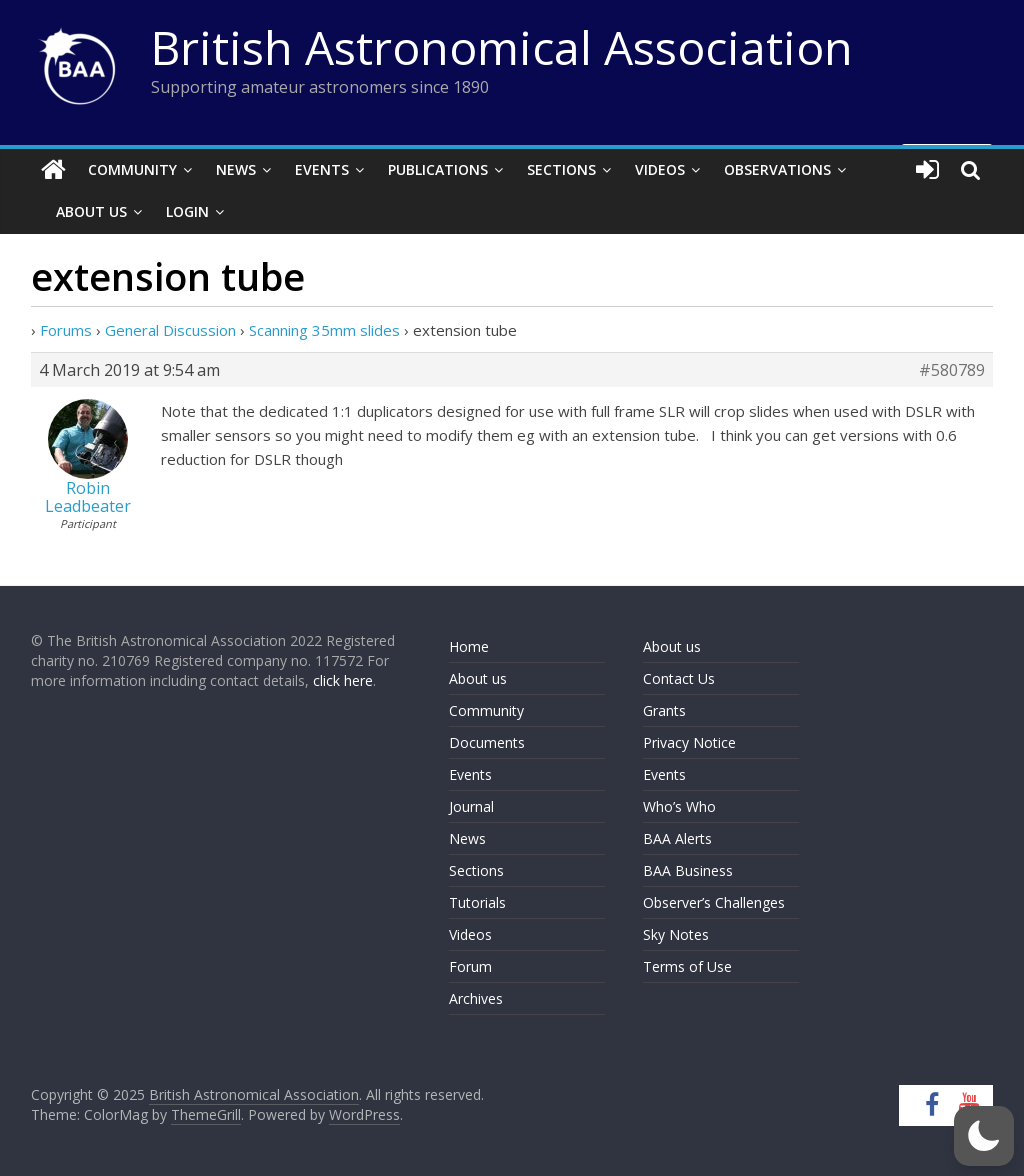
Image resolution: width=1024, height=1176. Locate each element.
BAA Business (688, 870)
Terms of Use (687, 966)
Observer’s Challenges (714, 902)
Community (132, 169)
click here (343, 680)
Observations (777, 169)
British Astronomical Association (502, 47)
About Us (91, 211)
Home (469, 646)
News (236, 169)
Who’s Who (679, 806)
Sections (561, 169)
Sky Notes (676, 934)
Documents (487, 742)
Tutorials (477, 902)
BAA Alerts (677, 838)
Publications (438, 169)
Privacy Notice (689, 742)
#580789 (952, 370)
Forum (470, 966)
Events (322, 169)
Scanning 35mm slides (324, 330)
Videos (660, 169)
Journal (471, 806)
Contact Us (679, 678)
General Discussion (170, 330)
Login (187, 211)
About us (478, 678)
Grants (664, 710)
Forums (66, 330)
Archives (476, 998)
